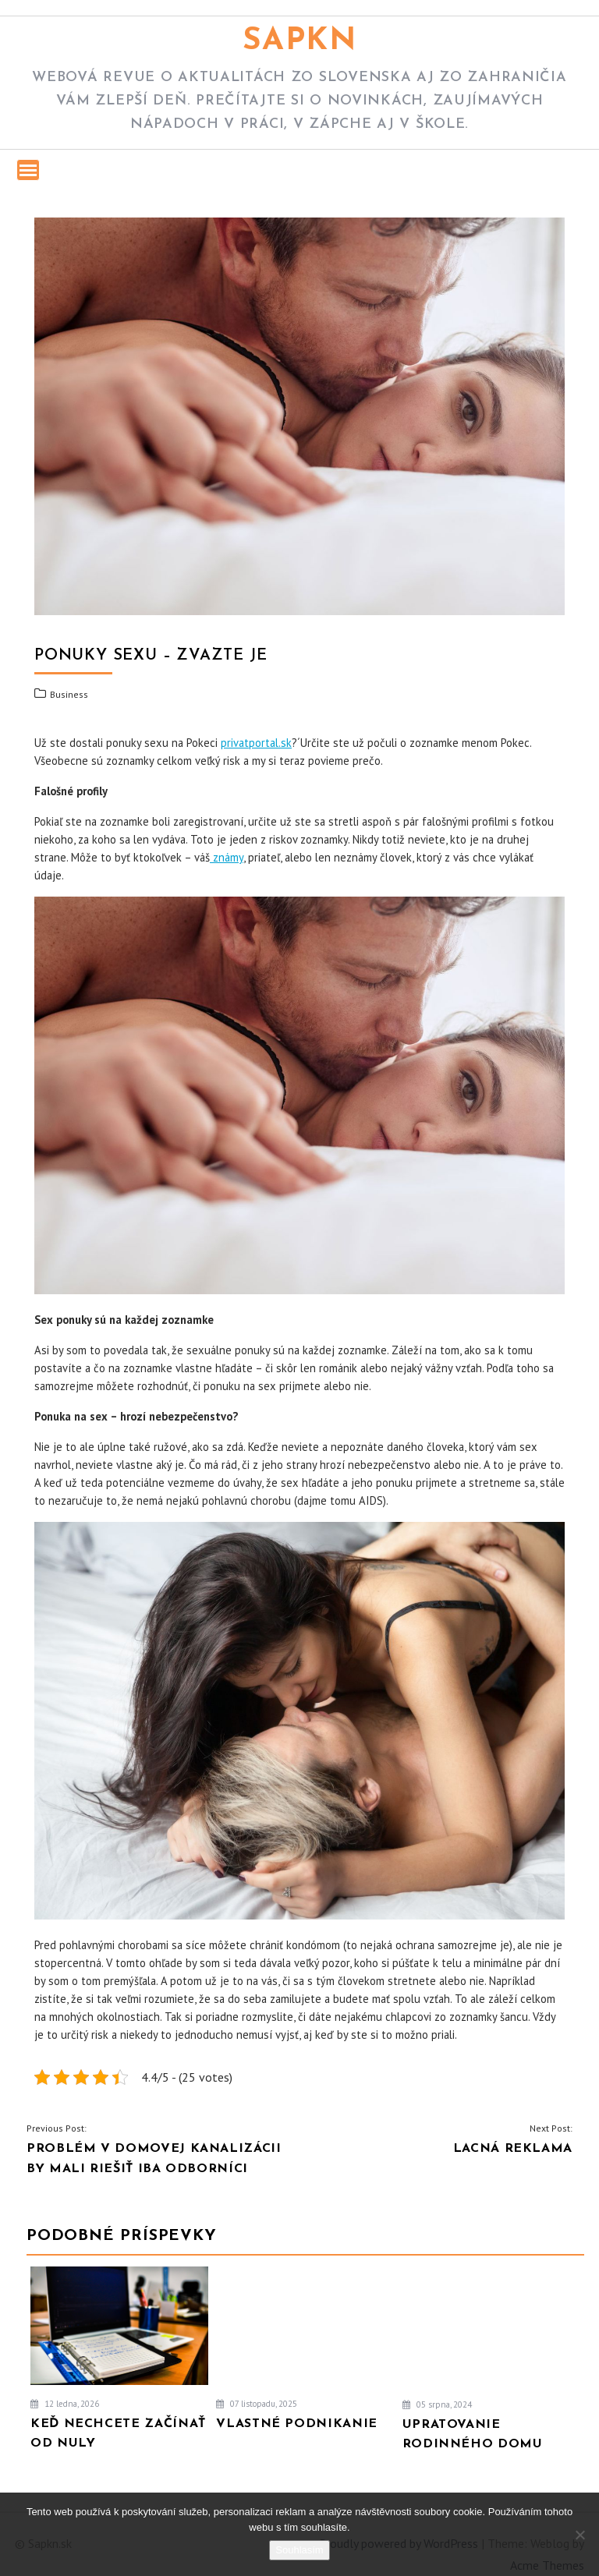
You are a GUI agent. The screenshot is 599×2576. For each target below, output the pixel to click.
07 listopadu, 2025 (256, 2403)
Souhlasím (299, 2550)
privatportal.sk (256, 742)
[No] (579, 2534)
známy (226, 857)
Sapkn (300, 41)
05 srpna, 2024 (437, 2404)
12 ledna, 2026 (64, 2403)
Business (69, 694)
